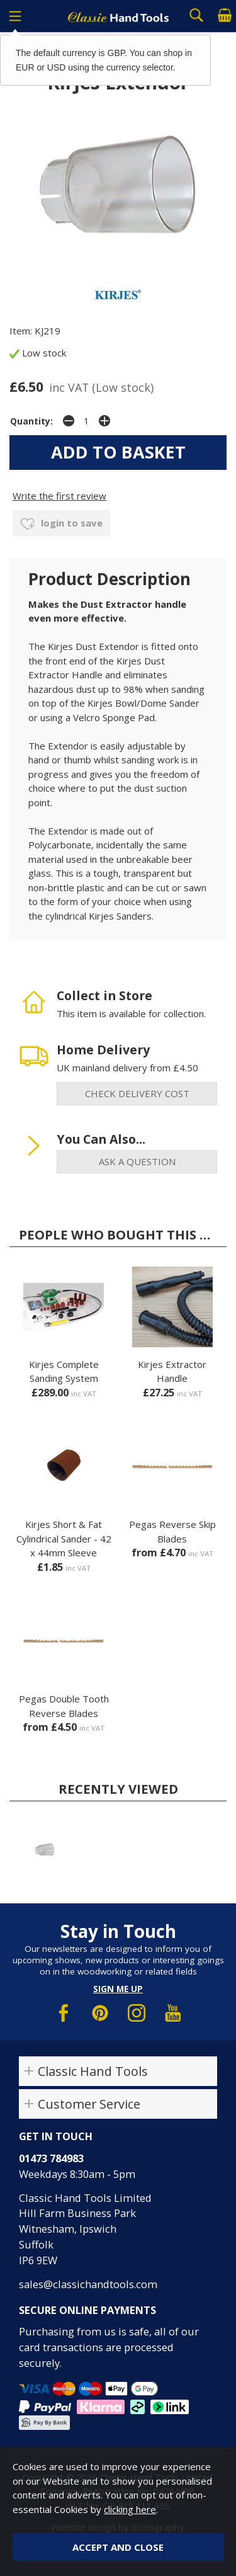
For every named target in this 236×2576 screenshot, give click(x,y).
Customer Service (89, 2103)
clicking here (130, 2509)
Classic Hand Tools (93, 2071)
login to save (61, 524)
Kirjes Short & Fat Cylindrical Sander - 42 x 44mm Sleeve (63, 1538)
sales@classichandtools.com (88, 2284)
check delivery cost (137, 1093)
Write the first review (59, 495)
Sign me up (118, 1989)
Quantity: (31, 421)
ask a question (137, 1161)
